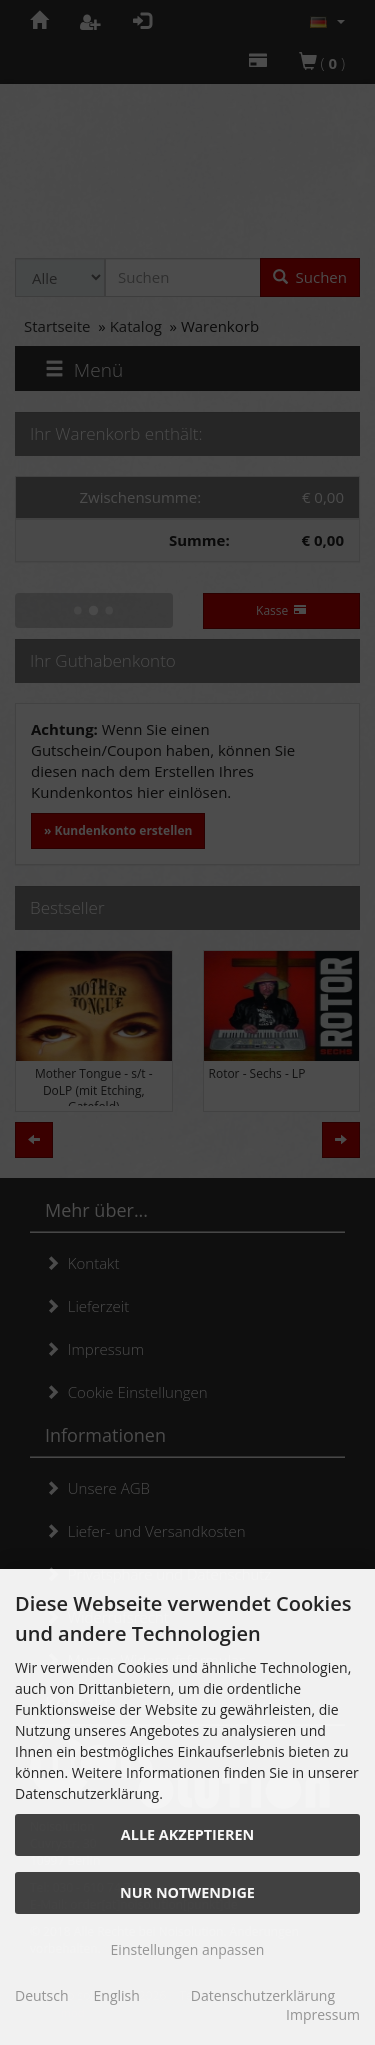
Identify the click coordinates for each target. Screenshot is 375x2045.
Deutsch (42, 1995)
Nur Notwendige (187, 1892)
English (117, 1995)
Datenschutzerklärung (263, 1995)
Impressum (323, 2014)
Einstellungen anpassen (188, 1949)
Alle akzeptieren (187, 1834)
